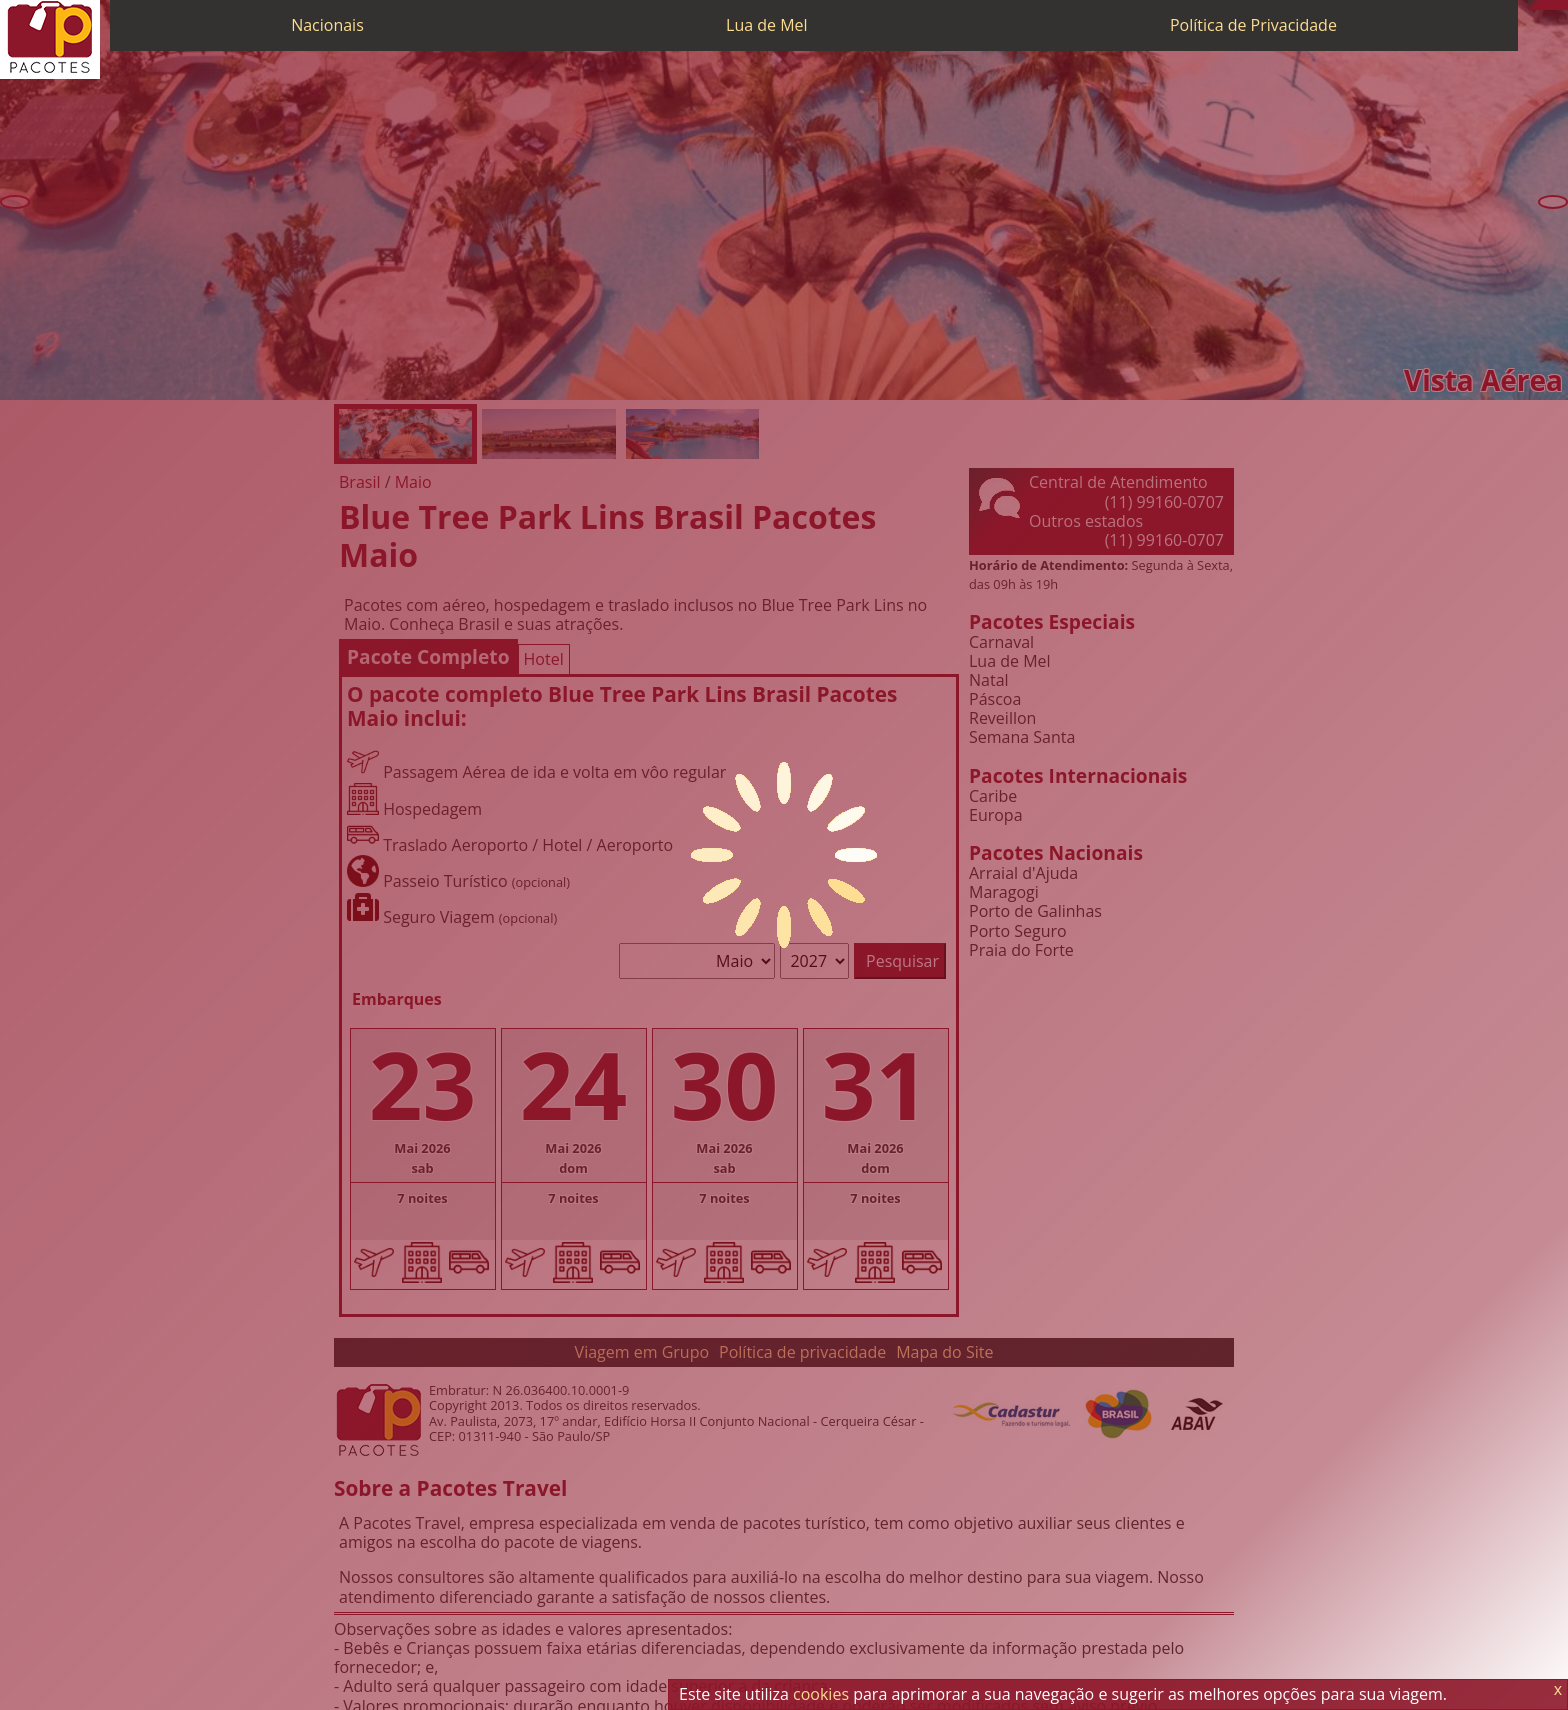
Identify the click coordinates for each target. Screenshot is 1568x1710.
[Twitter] (1553, 5)
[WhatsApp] (1543, 5)
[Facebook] (1563, 5)
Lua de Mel (767, 25)
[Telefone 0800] (1533, 5)
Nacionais (327, 25)
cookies (821, 1694)
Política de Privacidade (1253, 25)
